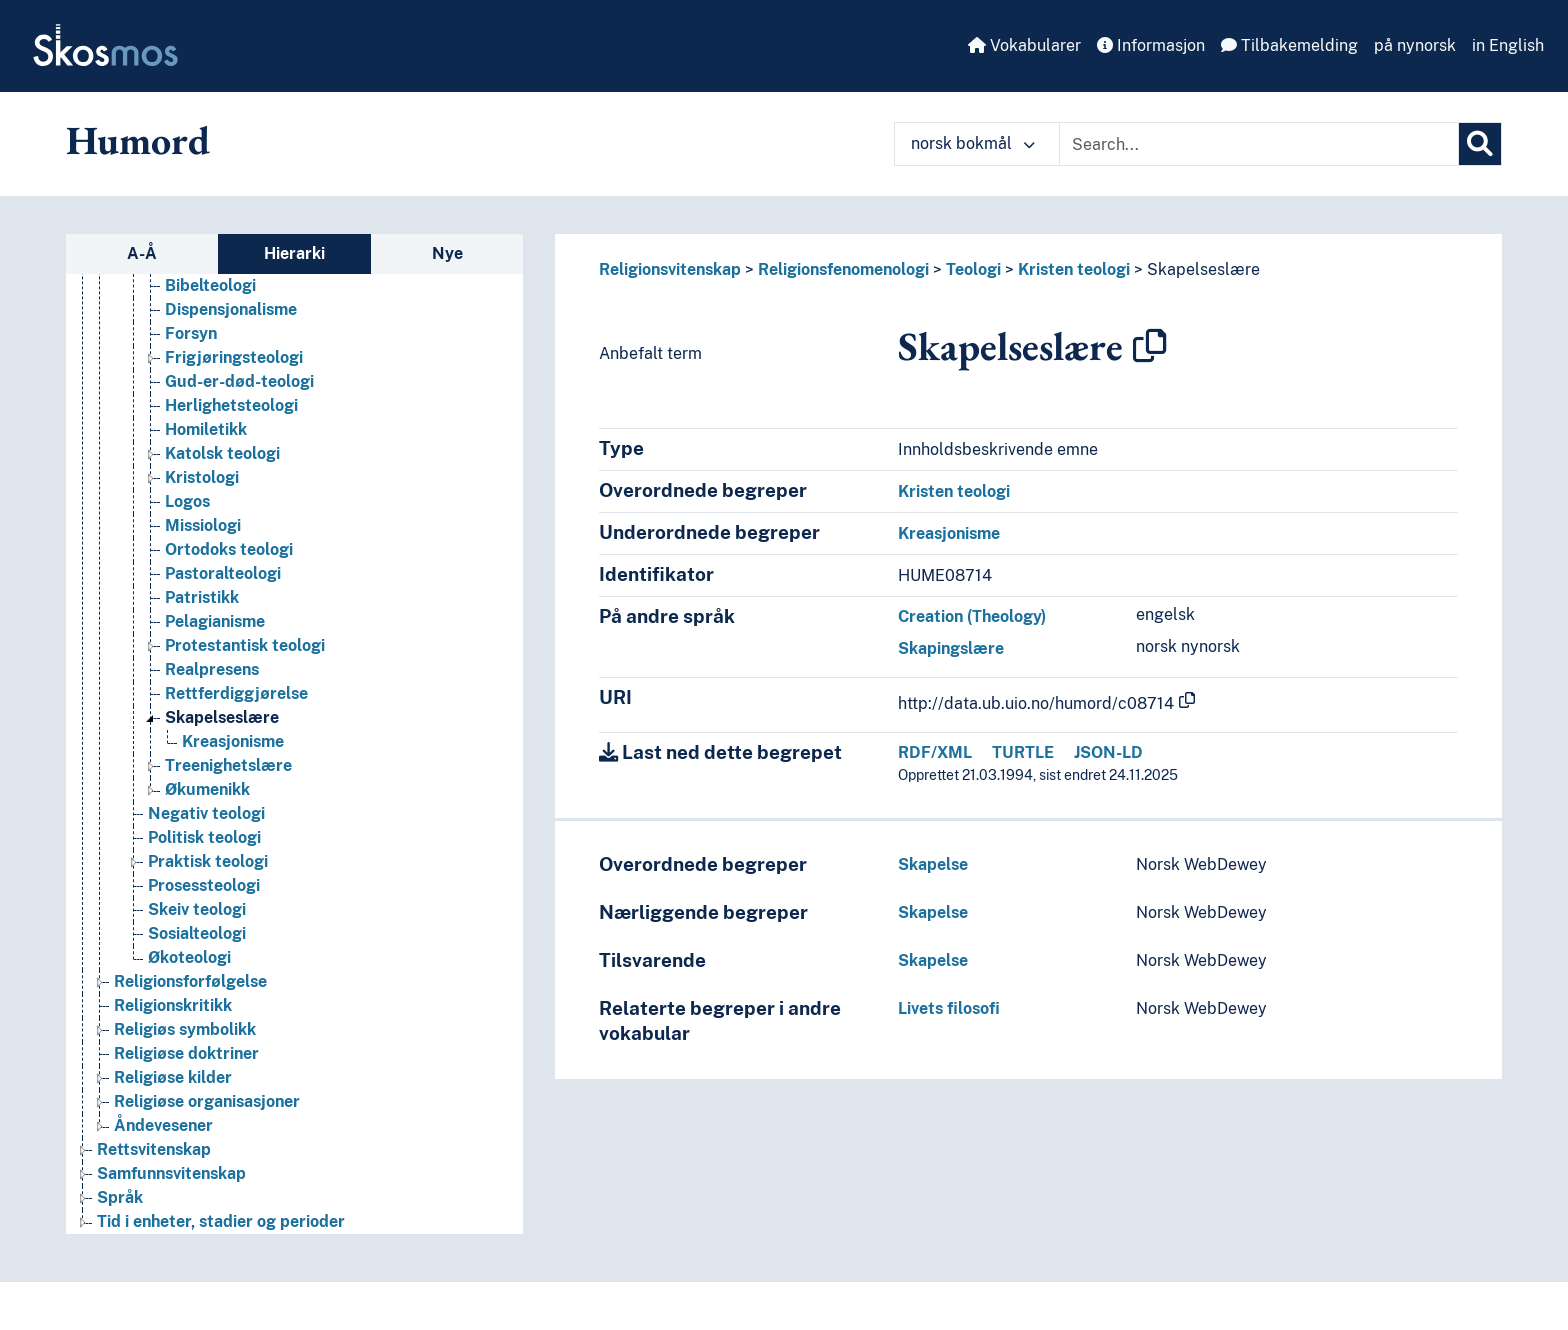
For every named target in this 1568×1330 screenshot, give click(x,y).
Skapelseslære (1203, 269)
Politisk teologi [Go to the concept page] (204, 837)
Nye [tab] (447, 253)
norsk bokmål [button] (973, 143)
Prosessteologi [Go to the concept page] (204, 885)
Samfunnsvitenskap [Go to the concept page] (171, 1173)
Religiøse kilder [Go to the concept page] (173, 1077)
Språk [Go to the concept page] (120, 1197)
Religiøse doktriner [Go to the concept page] (186, 1053)
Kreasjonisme (949, 533)
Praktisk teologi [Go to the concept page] (208, 861)
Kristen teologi (1074, 269)
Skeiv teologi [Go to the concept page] (197, 909)
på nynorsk (1415, 45)
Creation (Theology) (972, 616)
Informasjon (1151, 45)
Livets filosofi (949, 1008)
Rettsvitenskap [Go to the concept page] (154, 1149)
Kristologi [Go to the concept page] (202, 477)
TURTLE (1023, 752)
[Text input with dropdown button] (1259, 144)
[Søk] (1480, 144)
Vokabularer (1024, 45)
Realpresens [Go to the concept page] (212, 669)
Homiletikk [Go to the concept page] (206, 429)
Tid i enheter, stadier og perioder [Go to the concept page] (221, 1221)
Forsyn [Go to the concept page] (191, 333)
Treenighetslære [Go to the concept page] (228, 765)
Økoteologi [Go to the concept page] (189, 957)
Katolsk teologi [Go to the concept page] (222, 453)
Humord (138, 140)
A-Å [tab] (142, 253)
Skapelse (933, 864)
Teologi (973, 269)
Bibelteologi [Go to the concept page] (210, 285)
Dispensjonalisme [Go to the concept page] (231, 309)
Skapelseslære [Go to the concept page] (222, 717)
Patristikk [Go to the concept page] (202, 597)
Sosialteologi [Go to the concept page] (197, 933)
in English (1508, 45)
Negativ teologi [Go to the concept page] (206, 813)
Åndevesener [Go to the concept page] (163, 1125)
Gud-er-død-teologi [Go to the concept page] (239, 381)
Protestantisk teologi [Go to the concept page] (245, 645)
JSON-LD (1108, 752)
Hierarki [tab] (294, 253)
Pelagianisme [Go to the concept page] (215, 621)
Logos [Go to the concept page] (187, 501)
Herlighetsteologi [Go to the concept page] (231, 405)
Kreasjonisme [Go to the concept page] (233, 741)
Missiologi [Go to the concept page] (203, 525)
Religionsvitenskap (670, 269)
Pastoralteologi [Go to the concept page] (223, 573)
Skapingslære (951, 648)
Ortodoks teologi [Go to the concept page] (229, 549)
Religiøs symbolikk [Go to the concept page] (185, 1029)
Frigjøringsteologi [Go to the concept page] (234, 357)
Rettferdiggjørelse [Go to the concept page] (236, 693)
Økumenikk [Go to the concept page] (207, 789)
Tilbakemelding (1289, 45)
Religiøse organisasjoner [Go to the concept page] (207, 1101)
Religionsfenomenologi (843, 269)
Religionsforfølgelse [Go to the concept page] (190, 981)
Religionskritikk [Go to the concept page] (173, 1005)
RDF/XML (935, 752)
